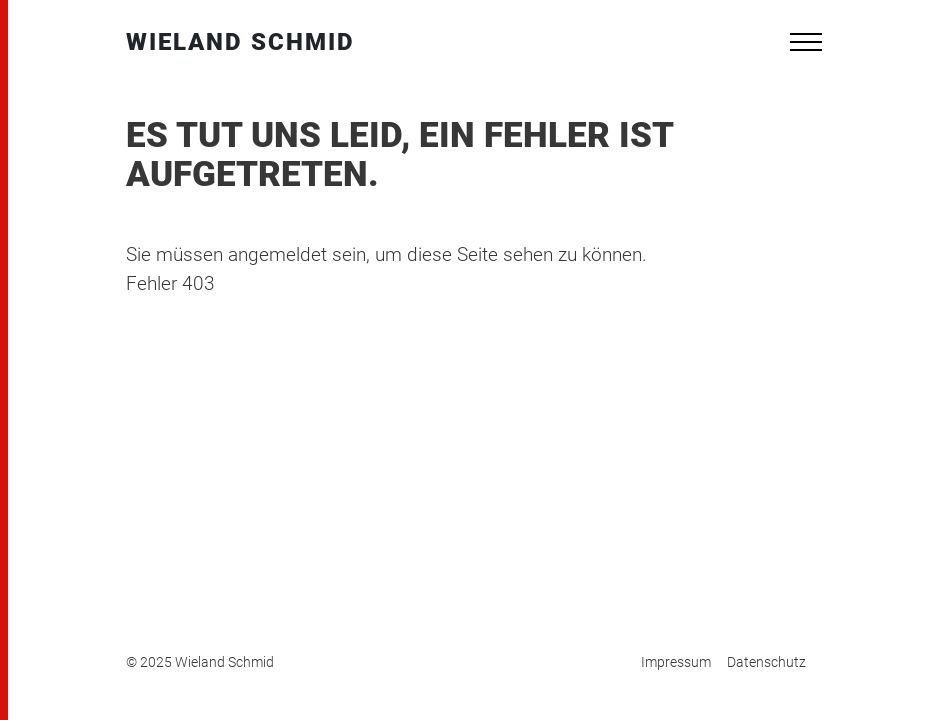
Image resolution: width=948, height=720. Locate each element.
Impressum (676, 662)
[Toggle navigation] (806, 42)
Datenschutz (766, 662)
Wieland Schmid (240, 42)
